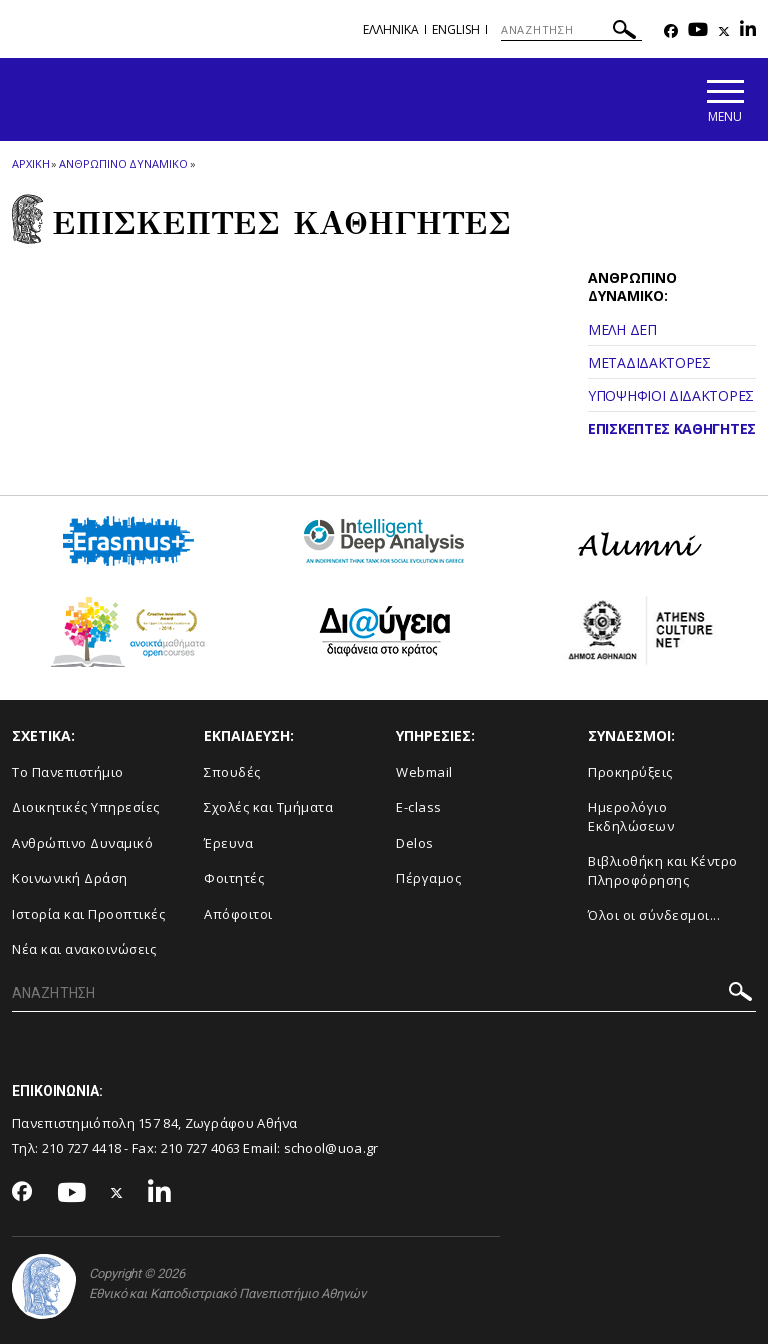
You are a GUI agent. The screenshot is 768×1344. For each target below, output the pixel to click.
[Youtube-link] (698, 31)
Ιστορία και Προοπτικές (88, 914)
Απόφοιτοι (238, 914)
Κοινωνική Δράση (70, 878)
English (456, 29)
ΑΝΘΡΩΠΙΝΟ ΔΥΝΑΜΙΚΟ (123, 163)
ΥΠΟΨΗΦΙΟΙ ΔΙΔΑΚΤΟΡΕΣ (671, 395)
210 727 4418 (82, 1148)
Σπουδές (232, 772)
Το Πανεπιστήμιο (68, 772)
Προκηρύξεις (630, 772)
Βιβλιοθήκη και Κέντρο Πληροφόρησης (663, 870)
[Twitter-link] (724, 31)
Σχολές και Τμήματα (268, 807)
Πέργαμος (428, 878)
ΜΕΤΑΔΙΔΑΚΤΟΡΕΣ (649, 362)
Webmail (424, 772)
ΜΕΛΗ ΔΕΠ (622, 329)
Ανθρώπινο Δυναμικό (82, 843)
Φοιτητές (234, 878)
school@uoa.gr (331, 1148)
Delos (415, 843)
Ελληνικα (391, 29)
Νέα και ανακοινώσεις (84, 949)
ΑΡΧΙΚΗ (30, 163)
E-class (419, 807)
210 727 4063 (201, 1148)
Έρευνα (228, 843)
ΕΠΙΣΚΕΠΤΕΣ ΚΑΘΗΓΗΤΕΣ (672, 428)
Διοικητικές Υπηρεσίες (86, 807)
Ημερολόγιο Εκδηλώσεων (631, 816)
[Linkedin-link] (748, 31)
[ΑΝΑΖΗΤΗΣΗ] (571, 30)
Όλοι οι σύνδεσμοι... (654, 915)
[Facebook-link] (671, 31)
